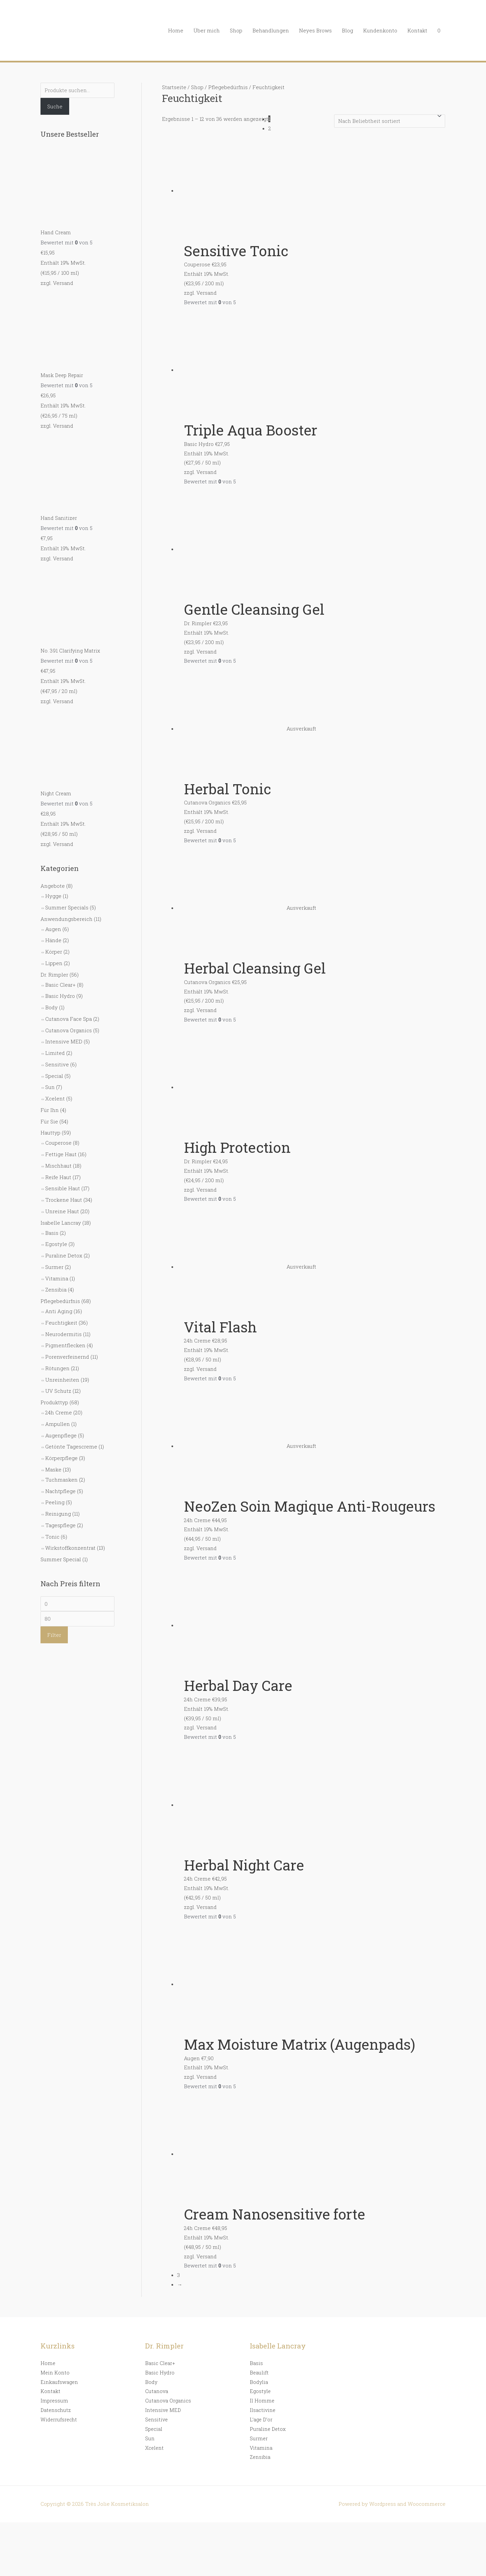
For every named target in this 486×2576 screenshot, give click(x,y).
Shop (236, 30)
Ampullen (57, 1423)
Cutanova (156, 2391)
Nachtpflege (60, 1490)
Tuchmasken (61, 1479)
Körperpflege (61, 1458)
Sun (50, 1087)
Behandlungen (270, 30)
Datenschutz (56, 2410)
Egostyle (56, 1244)
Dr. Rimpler (54, 974)
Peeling (54, 1502)
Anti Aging (58, 1311)
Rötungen (57, 1367)
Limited (55, 1053)
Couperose (58, 1142)
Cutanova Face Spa (68, 1018)
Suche (54, 106)
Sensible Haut (62, 1188)
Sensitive (57, 1064)
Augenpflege (61, 1435)
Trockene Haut (63, 1199)
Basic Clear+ (60, 984)
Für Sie (49, 1121)
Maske (53, 1469)
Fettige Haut (61, 1154)
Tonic (52, 1536)
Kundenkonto (380, 30)
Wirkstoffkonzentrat (70, 1547)
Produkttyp (54, 1402)
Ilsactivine (263, 2410)
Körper (53, 951)
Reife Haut (58, 1176)
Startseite (174, 87)
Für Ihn (49, 1109)
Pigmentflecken (65, 1345)
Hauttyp (50, 1132)
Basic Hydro (60, 995)
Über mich (206, 30)
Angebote (52, 885)
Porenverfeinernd (67, 1356)
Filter (54, 1634)
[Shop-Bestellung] (389, 121)
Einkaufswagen (59, 2382)
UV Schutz (58, 1390)
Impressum (54, 2400)
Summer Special (60, 1559)
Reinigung (58, 1513)
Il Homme (262, 2400)
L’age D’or (261, 2419)
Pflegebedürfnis (60, 1301)
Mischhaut (58, 1165)
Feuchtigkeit (61, 1322)
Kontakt (417, 30)
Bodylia (259, 2382)
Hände (53, 940)
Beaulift (259, 2372)
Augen (53, 928)
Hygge (53, 896)
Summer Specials (66, 907)
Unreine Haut (62, 1210)
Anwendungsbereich (66, 918)
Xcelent (55, 1098)
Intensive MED (63, 1041)
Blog (347, 30)
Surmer (54, 1266)
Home (175, 30)
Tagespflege (60, 1524)
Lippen (53, 962)
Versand (63, 283)
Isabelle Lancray (60, 1222)
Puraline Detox (63, 1255)
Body (51, 1007)
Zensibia (55, 1289)
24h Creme (58, 1412)
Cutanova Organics (68, 1030)
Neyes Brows (315, 30)
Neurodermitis (63, 1333)
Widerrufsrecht (59, 2419)
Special (54, 1075)
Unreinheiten (62, 1379)
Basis (51, 1232)
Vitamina (56, 1278)
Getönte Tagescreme (71, 1446)
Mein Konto (55, 2372)
